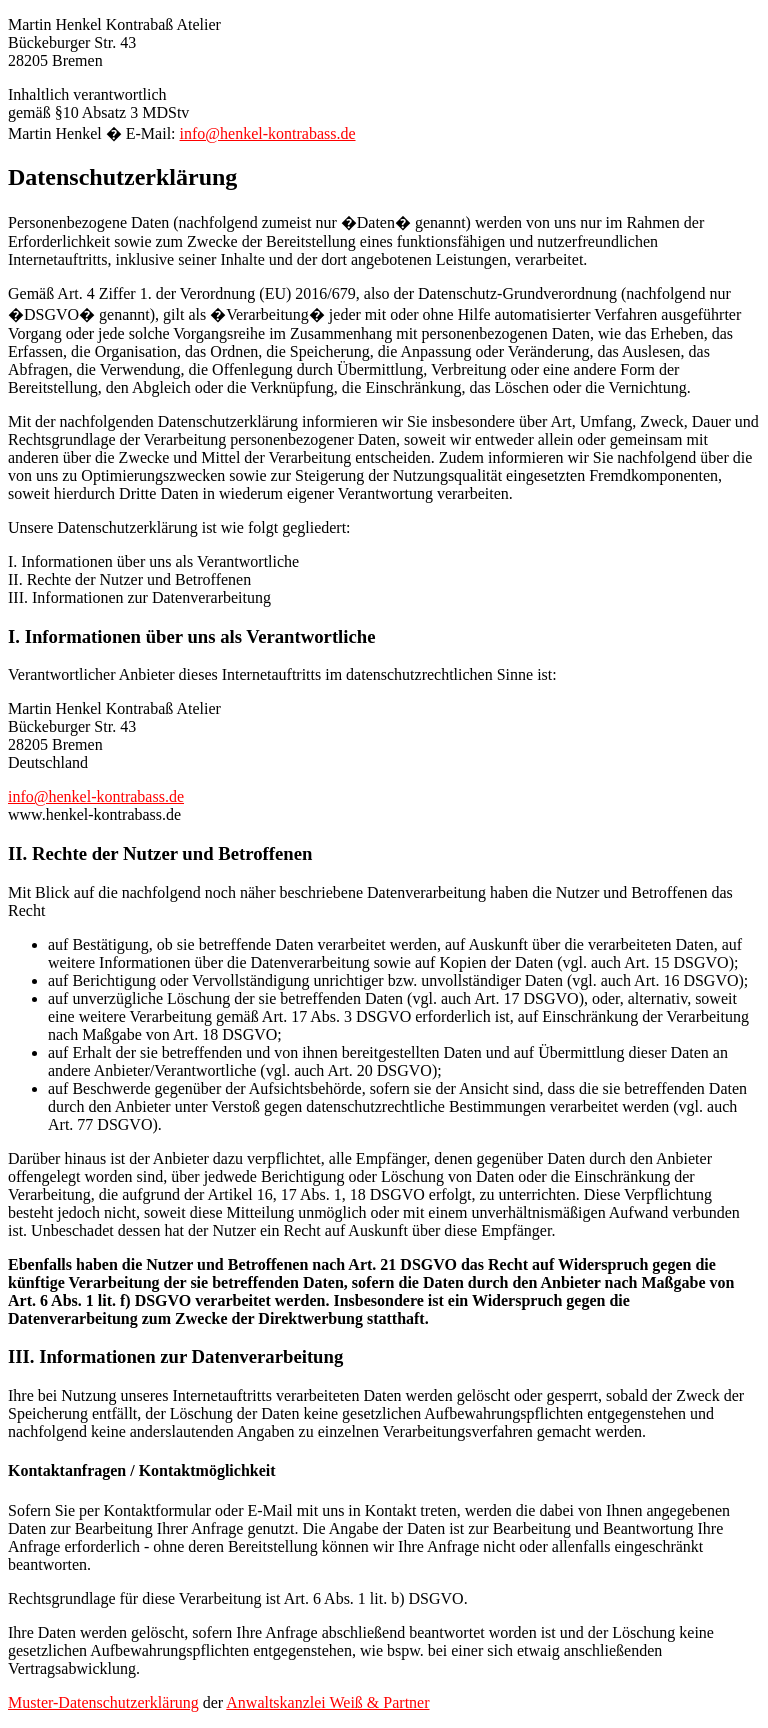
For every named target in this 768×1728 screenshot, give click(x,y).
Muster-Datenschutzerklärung (103, 1702)
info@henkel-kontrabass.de (268, 133)
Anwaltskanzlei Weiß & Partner (327, 1702)
